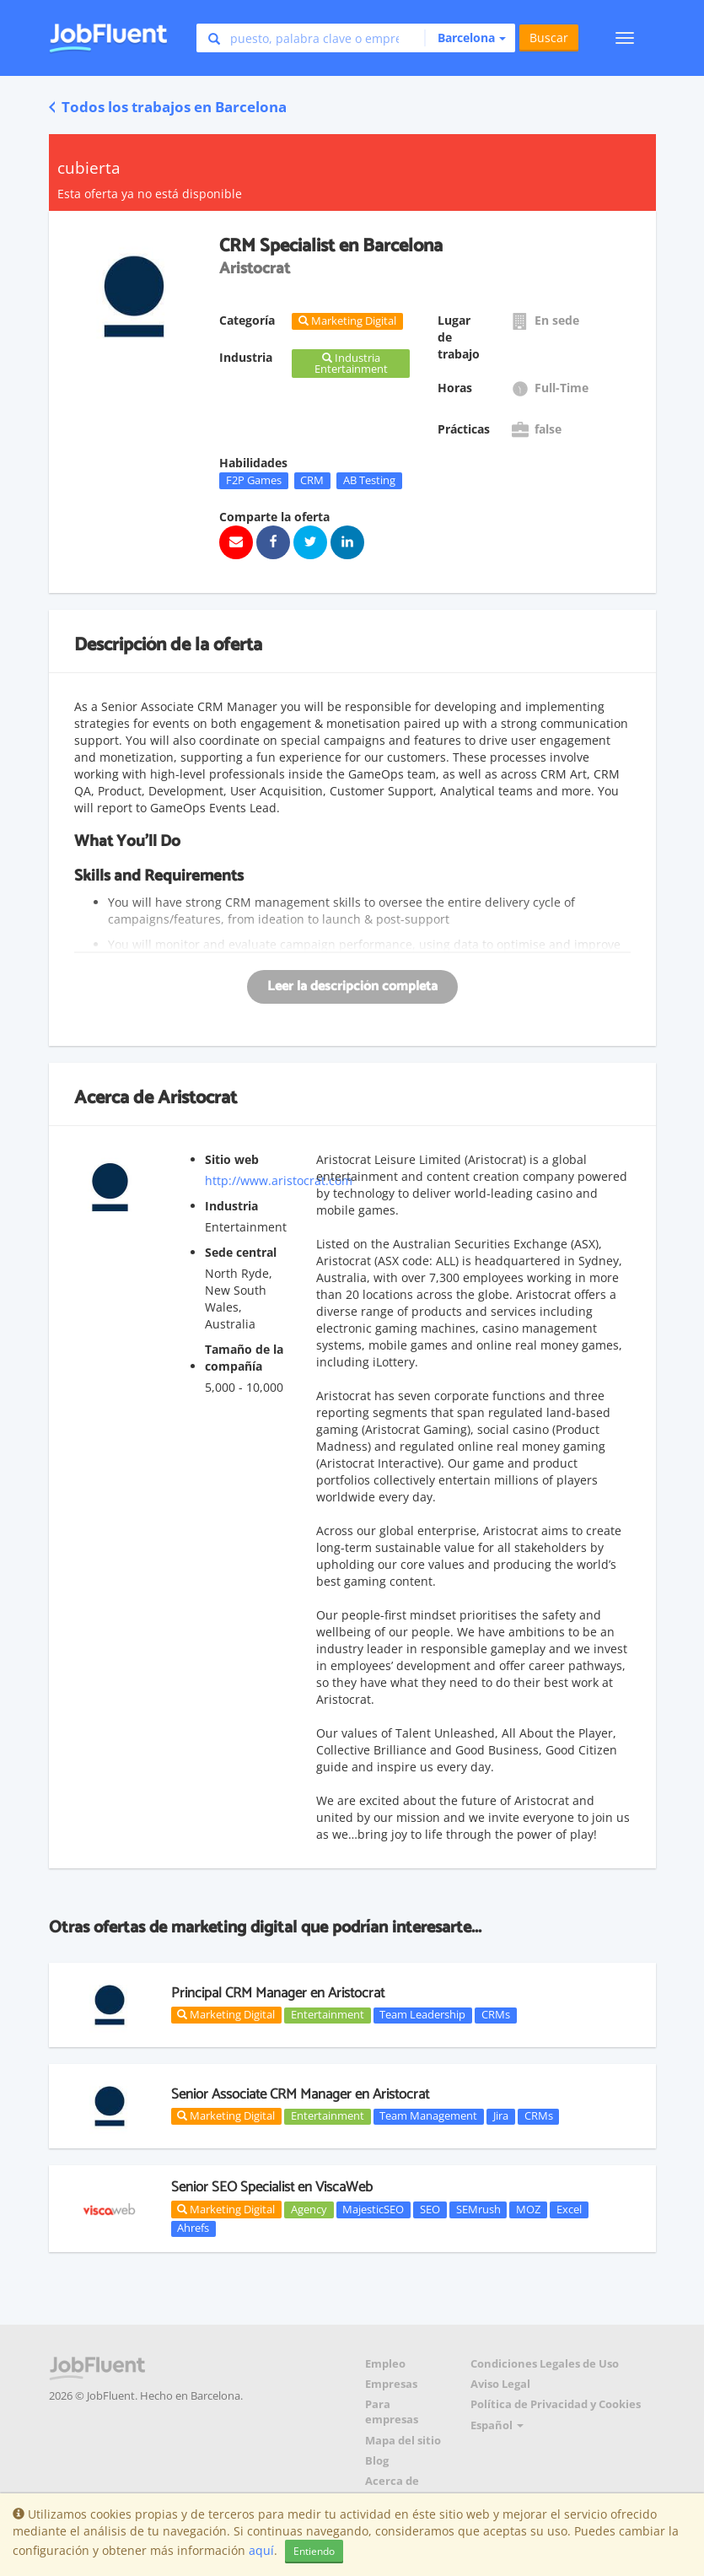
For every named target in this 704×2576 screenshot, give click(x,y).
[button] (465, 38)
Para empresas (391, 2412)
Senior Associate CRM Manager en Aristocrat (300, 2094)
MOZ (528, 2209)
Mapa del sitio (403, 2440)
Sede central (241, 1252)
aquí (261, 2550)
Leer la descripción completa (352, 986)
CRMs (495, 2015)
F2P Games (254, 480)
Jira (500, 2116)
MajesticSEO (373, 2209)
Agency (309, 2209)
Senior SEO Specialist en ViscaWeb (272, 2187)
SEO (430, 2209)
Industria (231, 1206)
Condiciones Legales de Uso (544, 2364)
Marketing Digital (226, 2014)
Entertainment (327, 2015)
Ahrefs (193, 2228)
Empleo (385, 2364)
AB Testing (369, 480)
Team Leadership (422, 2015)
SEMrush (478, 2209)
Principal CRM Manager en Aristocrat (277, 1993)
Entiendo (314, 2551)
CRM (312, 480)
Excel (569, 2209)
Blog (377, 2461)
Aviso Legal (500, 2384)
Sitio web (232, 1159)
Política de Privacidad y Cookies (555, 2404)
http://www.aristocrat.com (278, 1180)
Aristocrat (197, 1098)
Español (497, 2425)
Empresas (391, 2384)
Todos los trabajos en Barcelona (168, 106)
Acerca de (392, 2481)
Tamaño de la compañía (244, 1357)
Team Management (428, 2116)
